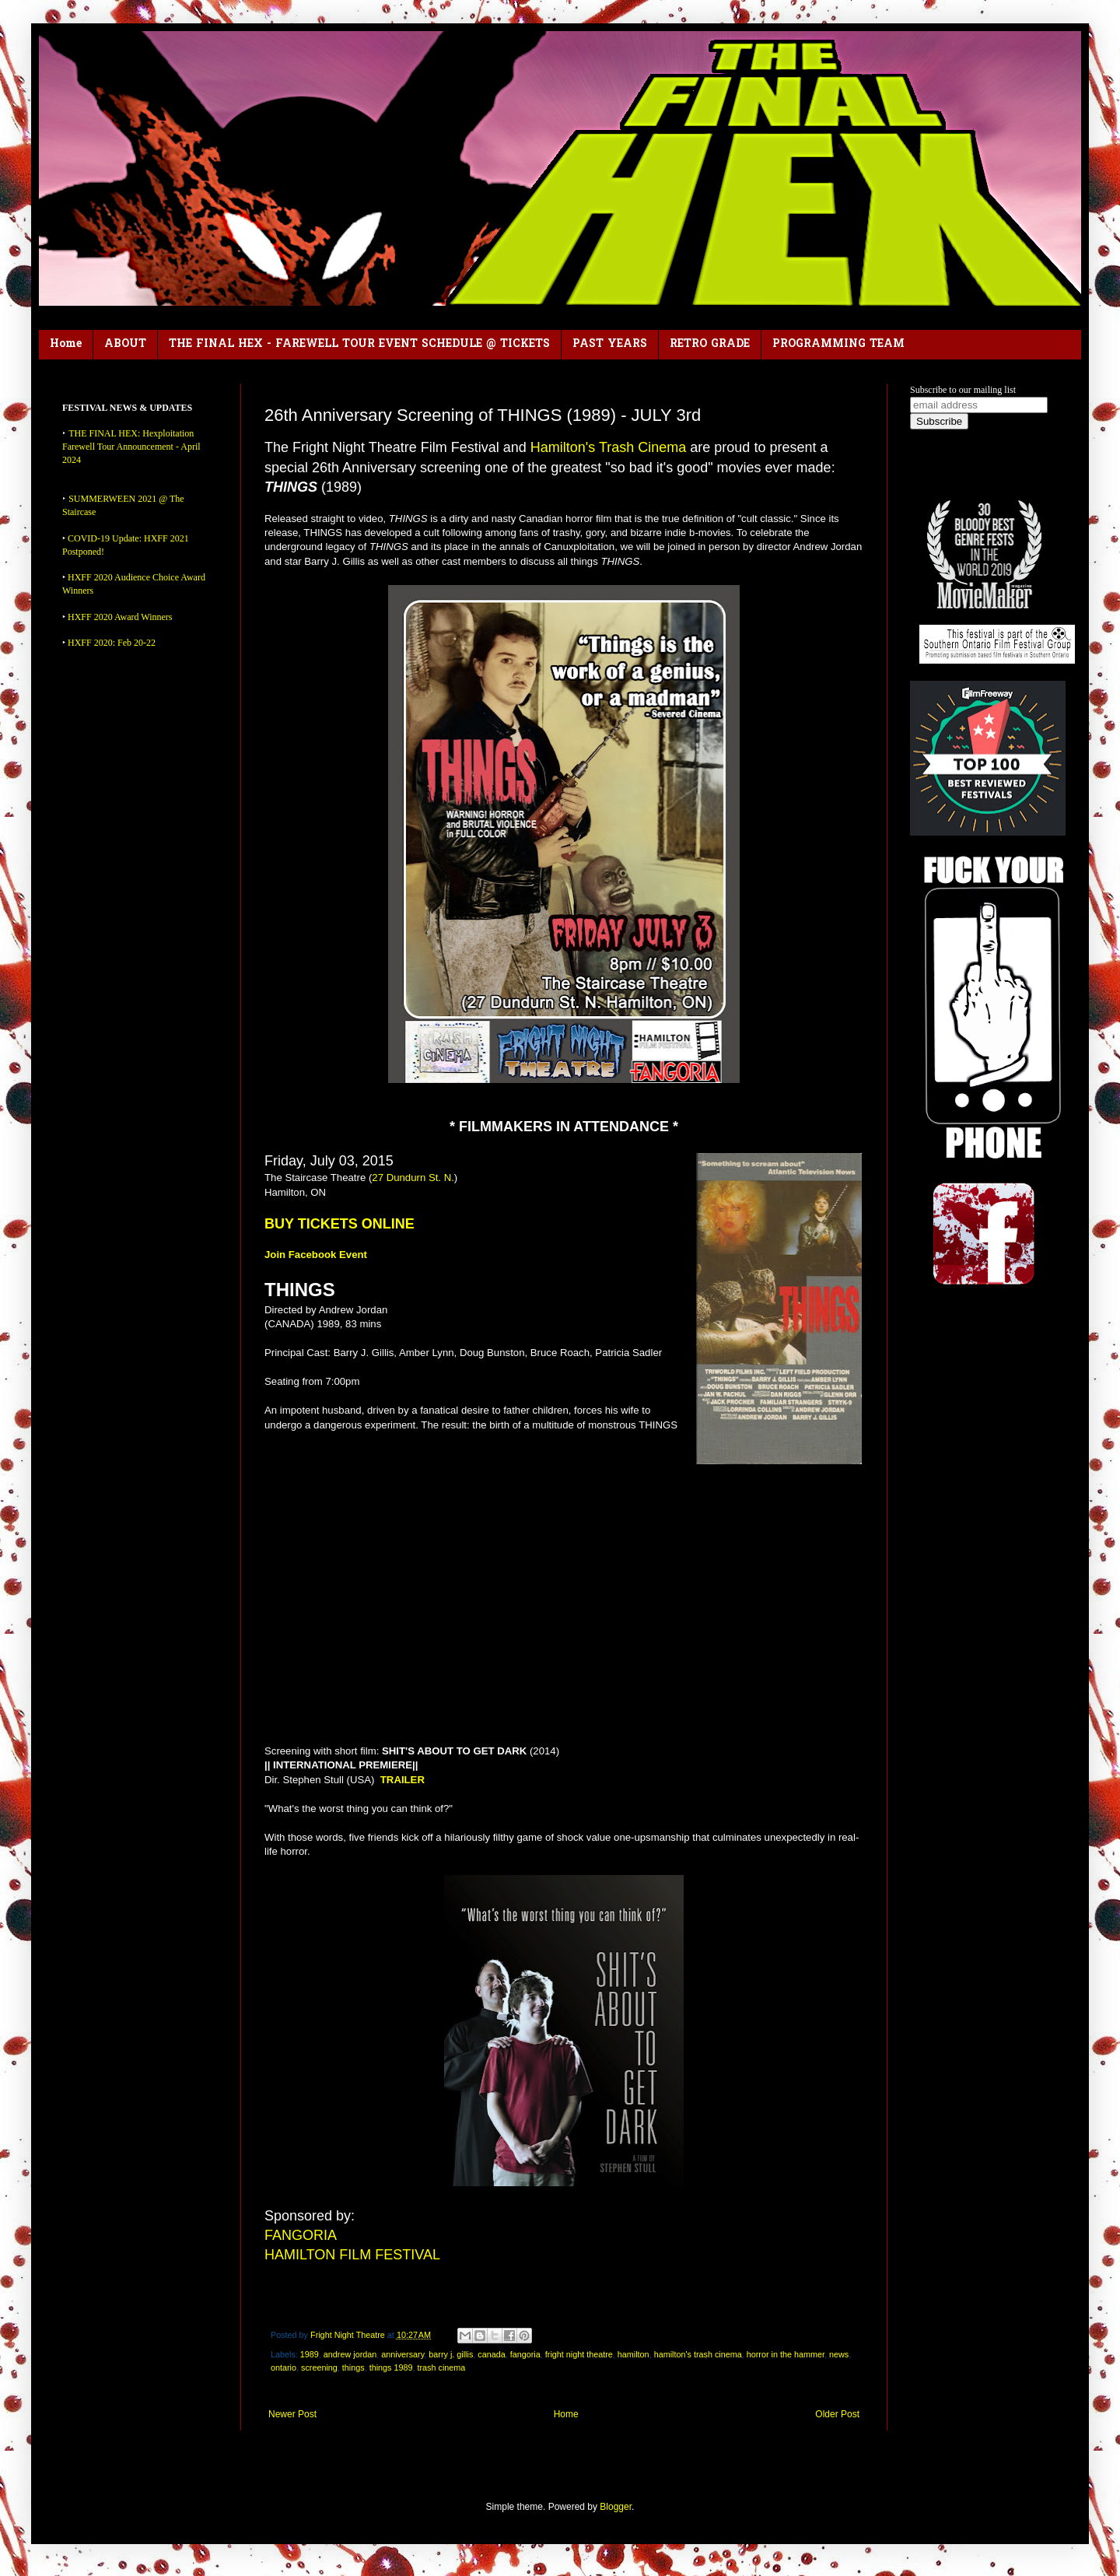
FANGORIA (300, 2235)
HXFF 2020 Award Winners (120, 617)
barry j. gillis (451, 2354)
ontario (283, 2367)
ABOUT (125, 344)
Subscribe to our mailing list (963, 389)
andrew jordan (350, 2354)
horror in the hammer (785, 2354)
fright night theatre (579, 2354)
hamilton (633, 2354)
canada (491, 2354)
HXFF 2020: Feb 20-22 (112, 642)
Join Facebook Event (315, 1254)
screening (319, 2367)
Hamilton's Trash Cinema (608, 447)
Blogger (616, 2506)
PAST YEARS (609, 344)
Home (66, 344)
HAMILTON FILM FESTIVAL (352, 2254)
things (353, 2367)
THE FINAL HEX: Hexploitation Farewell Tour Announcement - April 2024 (131, 446)
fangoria (525, 2354)
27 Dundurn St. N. (413, 1177)
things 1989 (391, 2367)
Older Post (837, 2414)
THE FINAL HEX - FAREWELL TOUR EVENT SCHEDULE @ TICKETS (359, 344)
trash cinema (442, 2367)
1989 (309, 2354)
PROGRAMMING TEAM (838, 344)
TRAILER (402, 1780)
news (839, 2354)
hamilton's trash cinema (698, 2354)
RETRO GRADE (710, 344)
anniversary (402, 2354)
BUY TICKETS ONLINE (339, 1224)
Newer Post (292, 2414)
